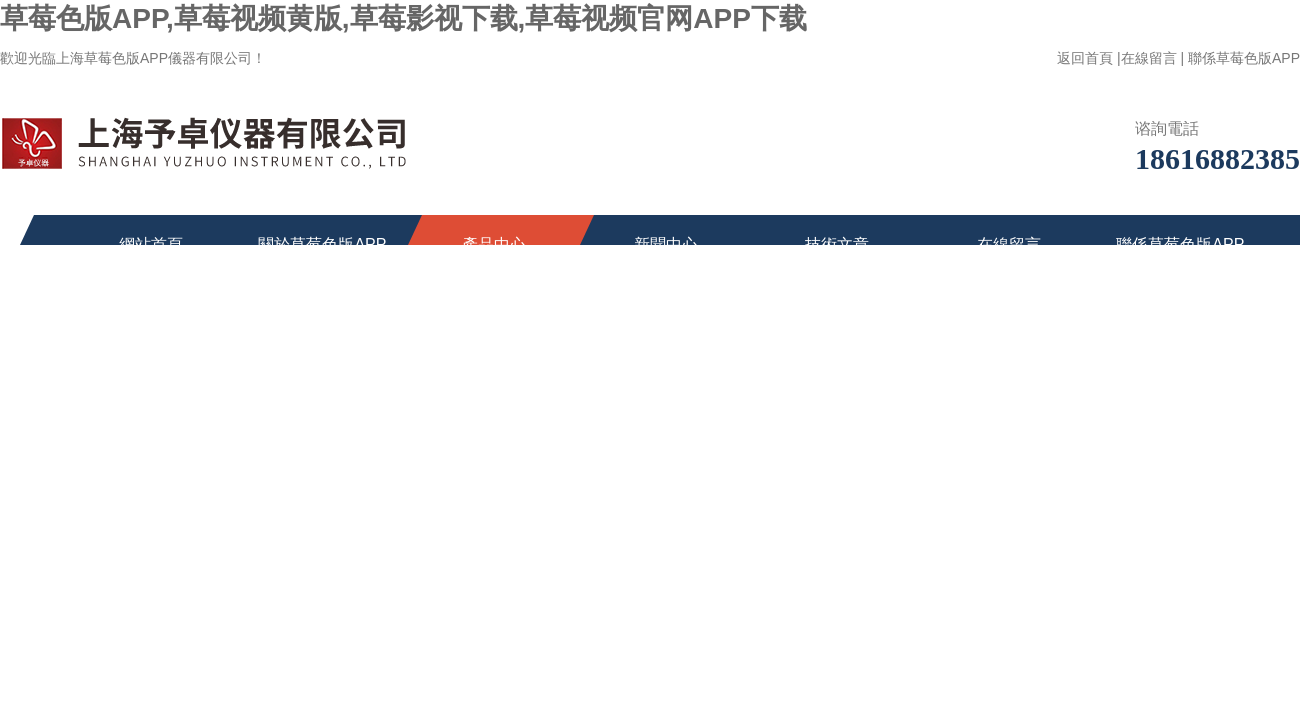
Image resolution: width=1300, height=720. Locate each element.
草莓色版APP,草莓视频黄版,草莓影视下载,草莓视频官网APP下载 (403, 18)
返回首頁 (1085, 58)
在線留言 (1149, 58)
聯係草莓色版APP (1244, 58)
